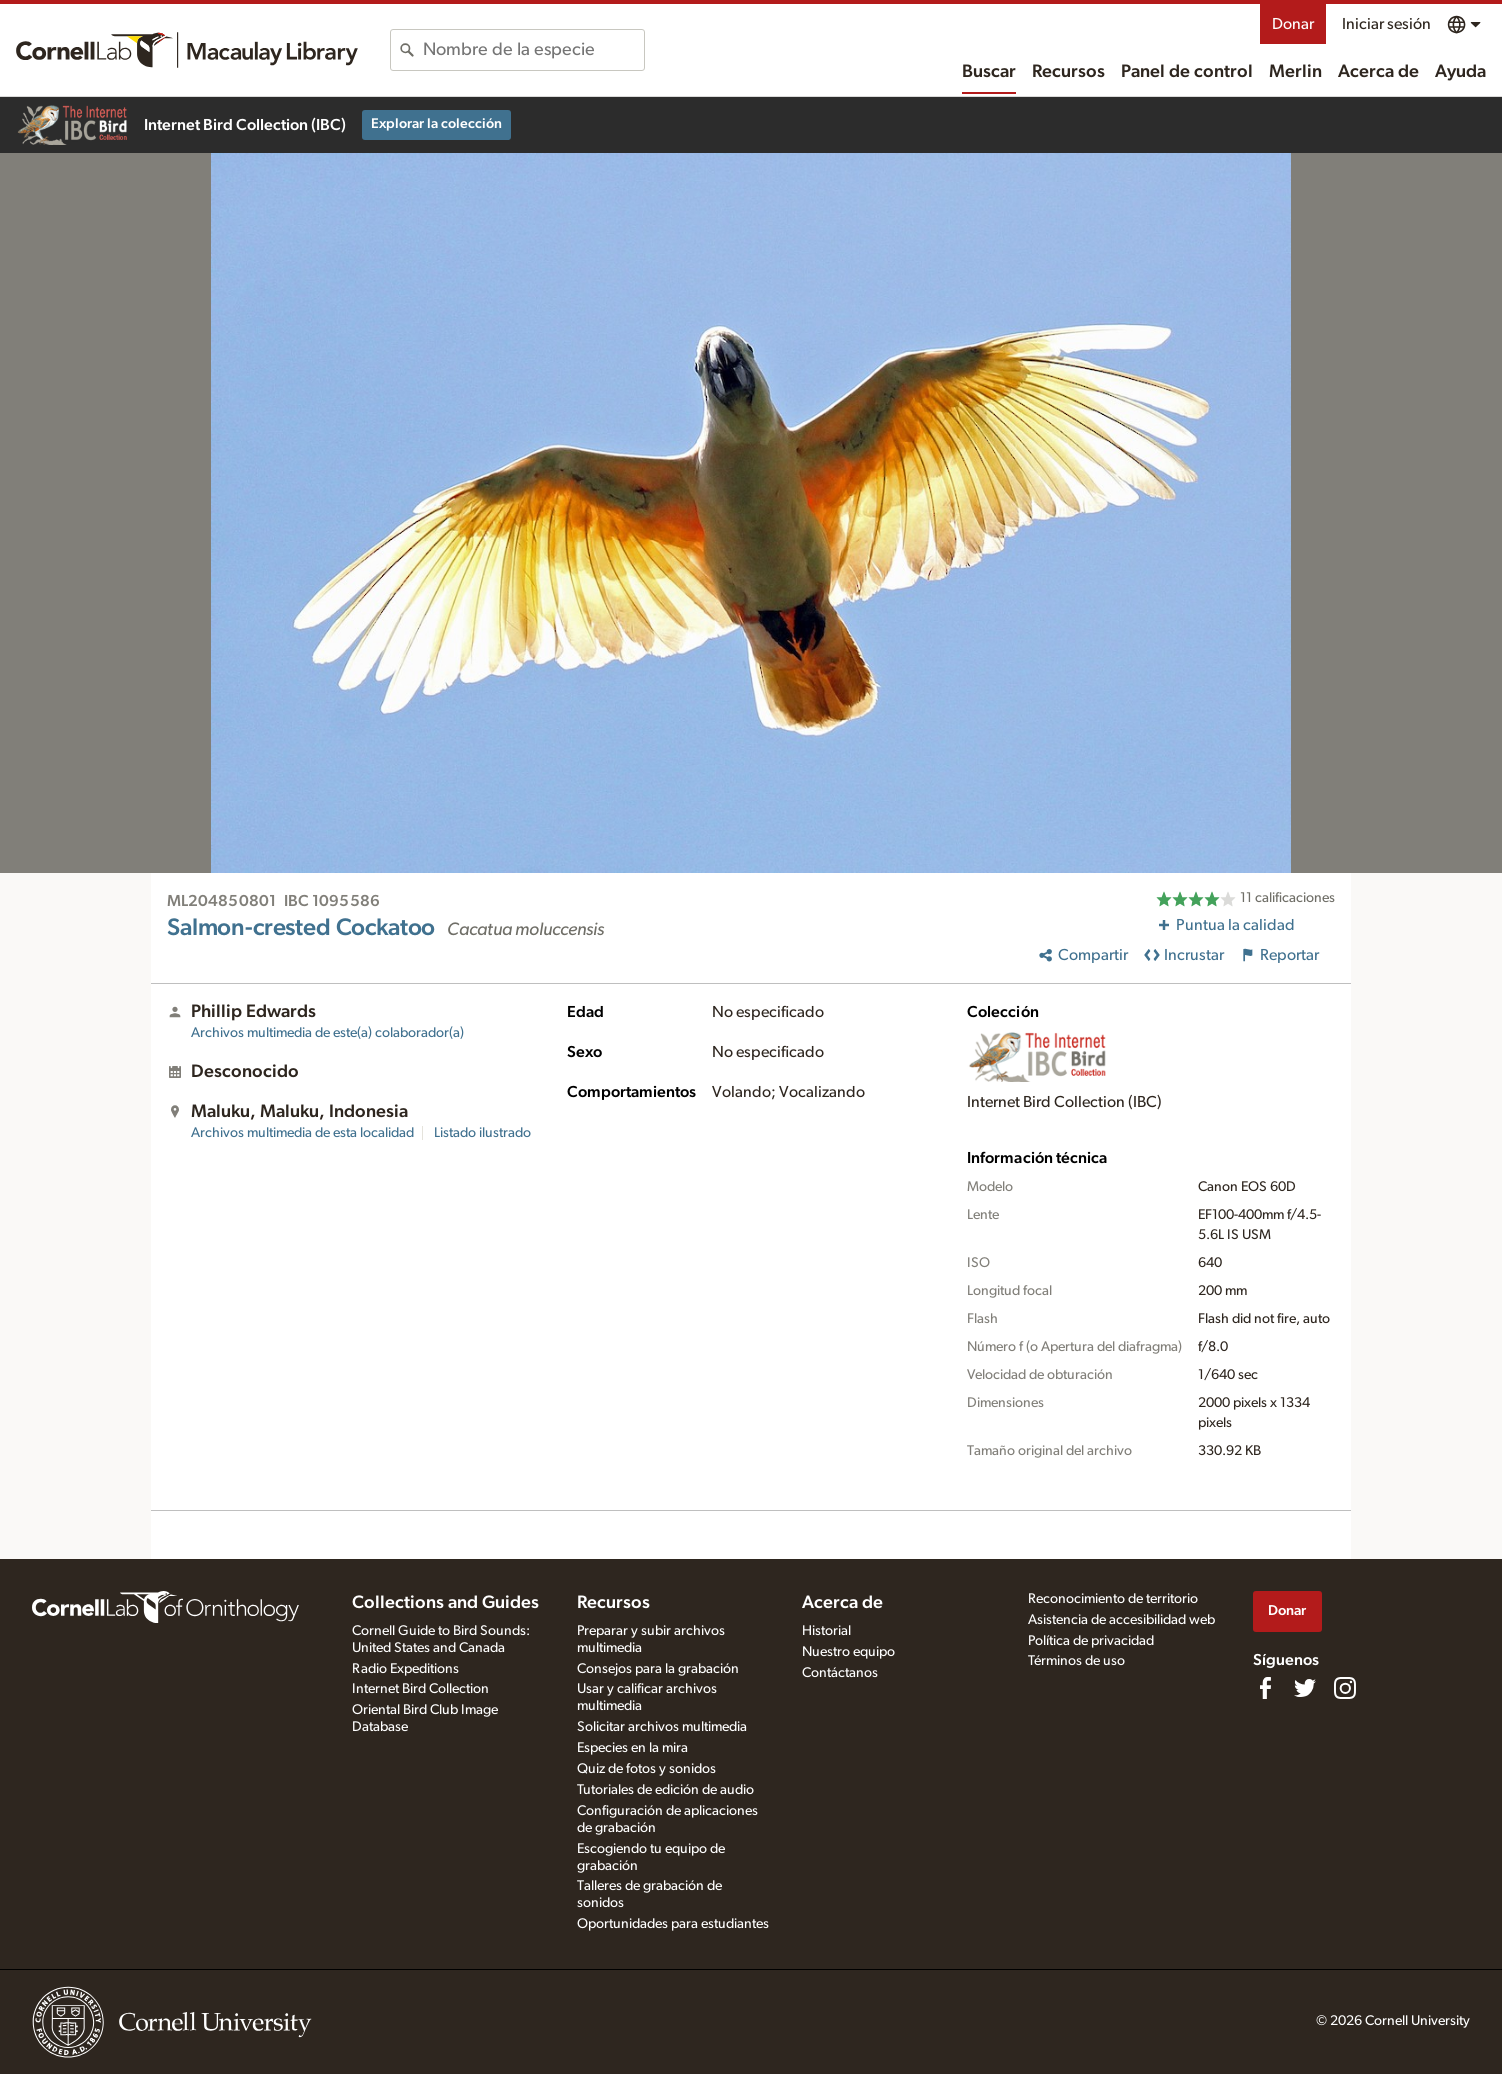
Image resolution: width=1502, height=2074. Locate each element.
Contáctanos (840, 1673)
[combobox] (533, 50)
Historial (826, 1631)
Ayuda (1460, 72)
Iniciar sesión (1386, 24)
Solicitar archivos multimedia (662, 1727)
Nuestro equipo (848, 1652)
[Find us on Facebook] (1265, 1688)
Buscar (989, 72)
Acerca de (1378, 72)
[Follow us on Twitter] (1305, 1688)
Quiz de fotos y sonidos (646, 1769)
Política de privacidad (1091, 1641)
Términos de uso (1076, 1661)
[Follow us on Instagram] (1345, 1688)
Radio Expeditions (405, 1669)
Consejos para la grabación (658, 1669)
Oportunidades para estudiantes (673, 1924)
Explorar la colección (436, 124)
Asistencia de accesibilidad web (1121, 1620)
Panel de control (1187, 72)
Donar (1293, 24)
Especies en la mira (632, 1748)
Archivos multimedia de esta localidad (302, 1133)
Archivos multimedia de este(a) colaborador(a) (327, 1033)
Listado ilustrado (482, 1133)
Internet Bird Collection (420, 1689)
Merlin (1295, 72)
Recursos (1068, 72)
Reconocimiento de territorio (1113, 1599)
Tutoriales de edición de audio (665, 1790)
